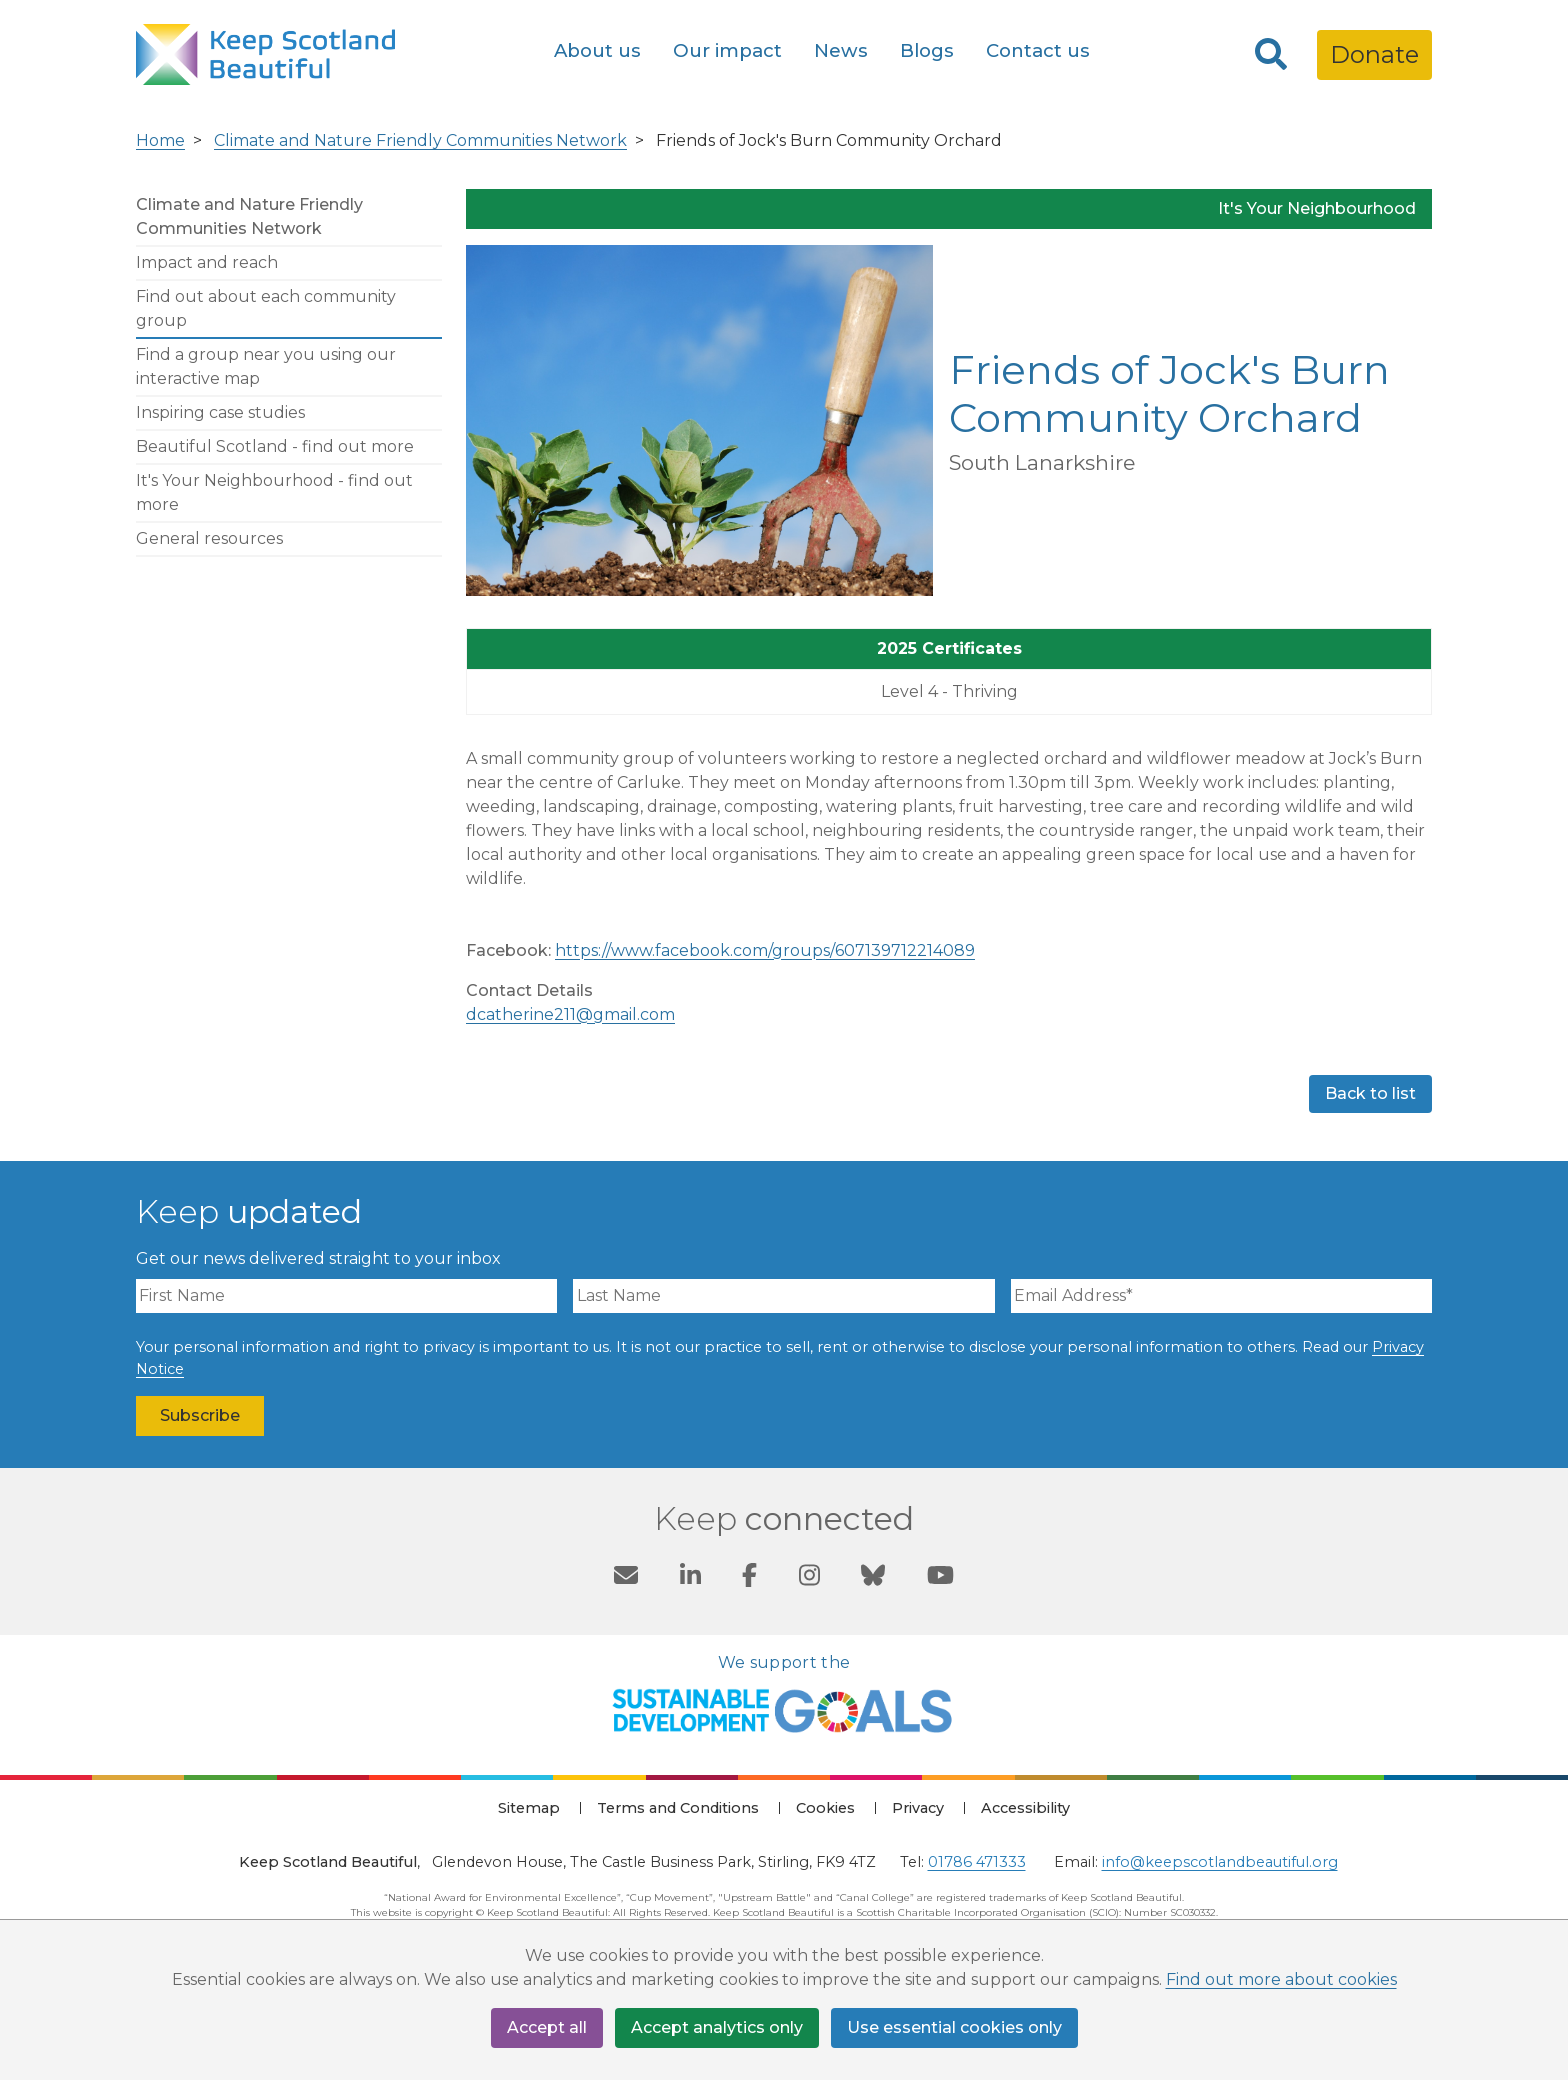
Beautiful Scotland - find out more (275, 446)
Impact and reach (207, 262)
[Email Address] (1221, 1296)
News (841, 50)
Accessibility (1025, 1808)
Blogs (927, 50)
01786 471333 (977, 1862)
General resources (209, 538)
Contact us (1038, 50)
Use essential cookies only (954, 2027)
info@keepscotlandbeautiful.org (1220, 1862)
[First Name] (346, 1296)
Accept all (547, 2027)
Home (160, 140)
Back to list (1370, 1093)
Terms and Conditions (678, 1808)
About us (597, 50)
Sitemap (529, 1808)
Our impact (727, 50)
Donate (1374, 54)
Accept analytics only (717, 2027)
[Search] (1271, 55)
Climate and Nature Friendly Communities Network (420, 140)
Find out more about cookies (1281, 1979)
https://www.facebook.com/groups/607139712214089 (765, 950)
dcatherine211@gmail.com (570, 1014)
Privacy (918, 1808)
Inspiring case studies (220, 412)
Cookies (825, 1808)
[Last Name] (783, 1296)
